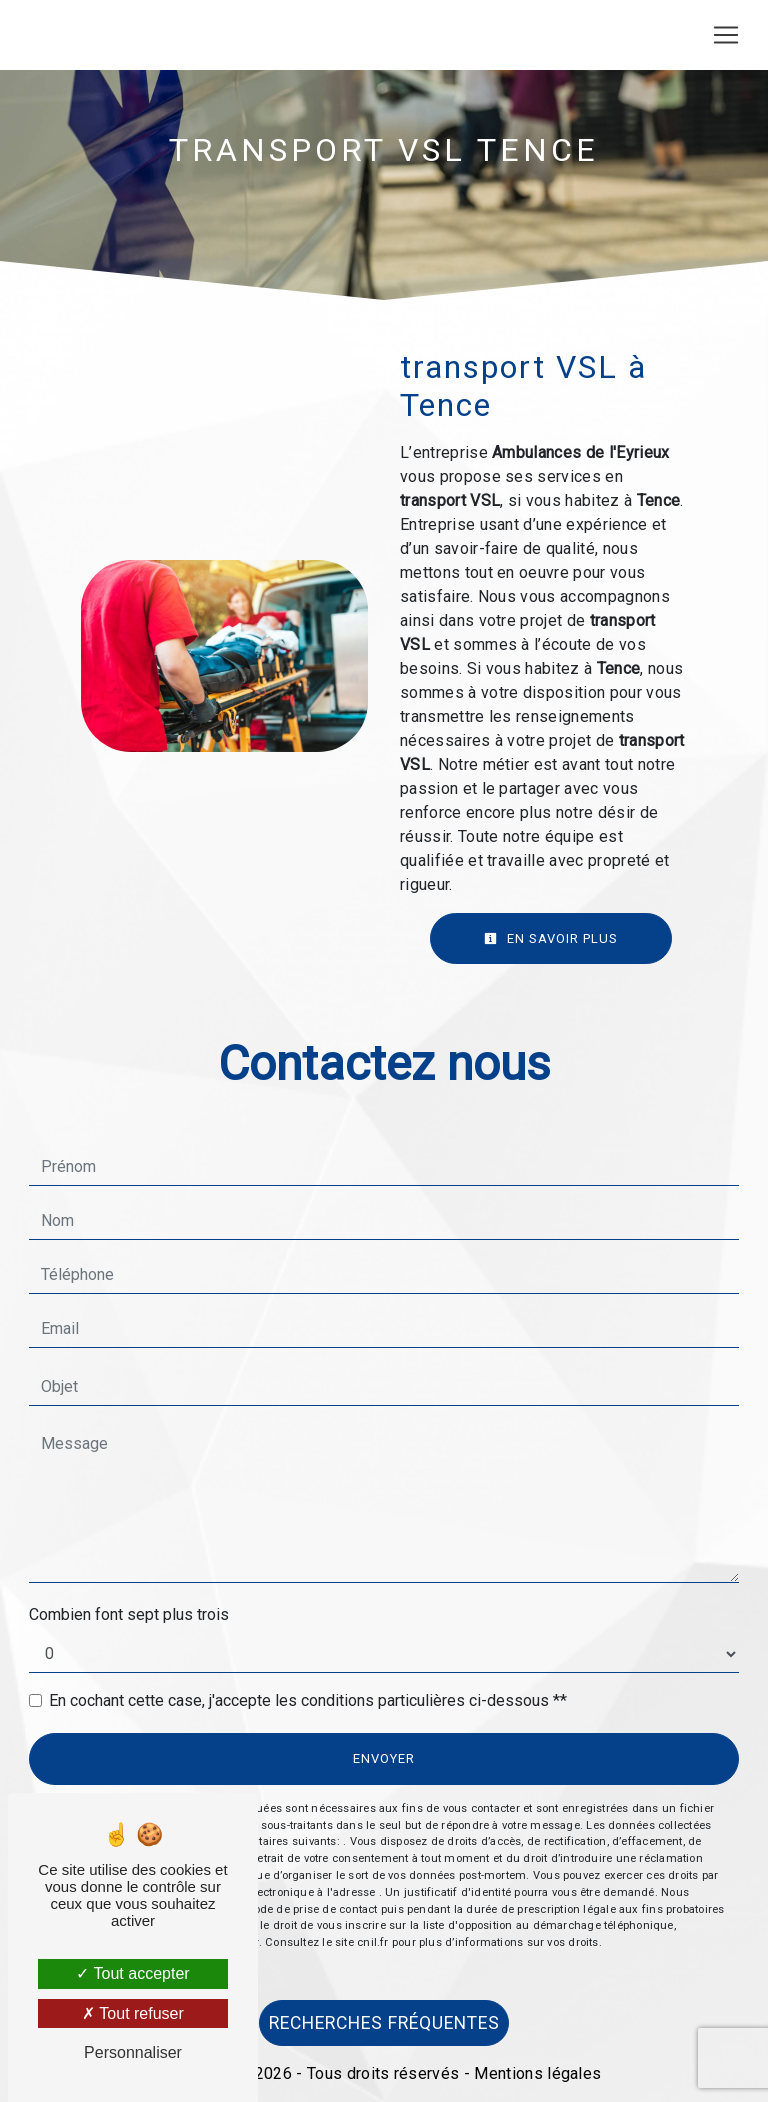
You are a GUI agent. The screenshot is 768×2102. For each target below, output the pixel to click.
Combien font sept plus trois (129, 1614)
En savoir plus (551, 938)
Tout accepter (132, 1973)
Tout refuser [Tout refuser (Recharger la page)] (133, 2013)
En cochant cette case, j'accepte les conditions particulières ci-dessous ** (308, 1700)
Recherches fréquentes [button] (384, 2023)
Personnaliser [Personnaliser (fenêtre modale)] (133, 2052)
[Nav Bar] (726, 35)
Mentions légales (535, 2073)
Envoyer (384, 1758)
